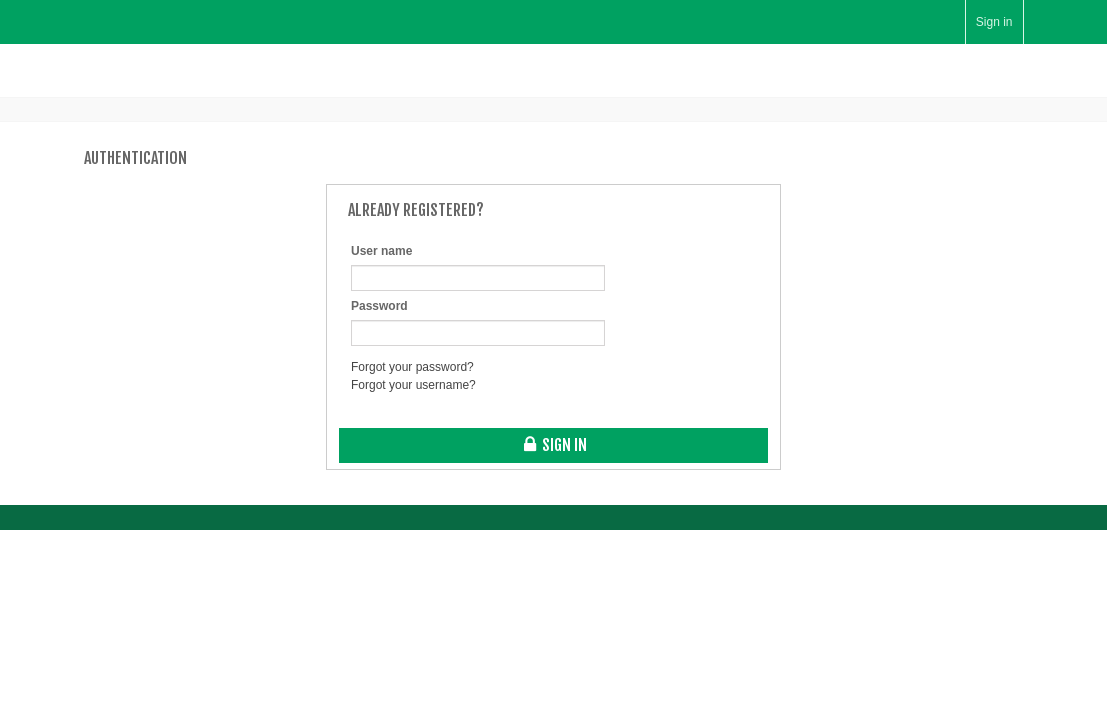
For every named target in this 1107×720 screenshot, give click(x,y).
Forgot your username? (413, 385)
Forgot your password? (412, 367)
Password (379, 306)
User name (381, 251)
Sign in (994, 22)
